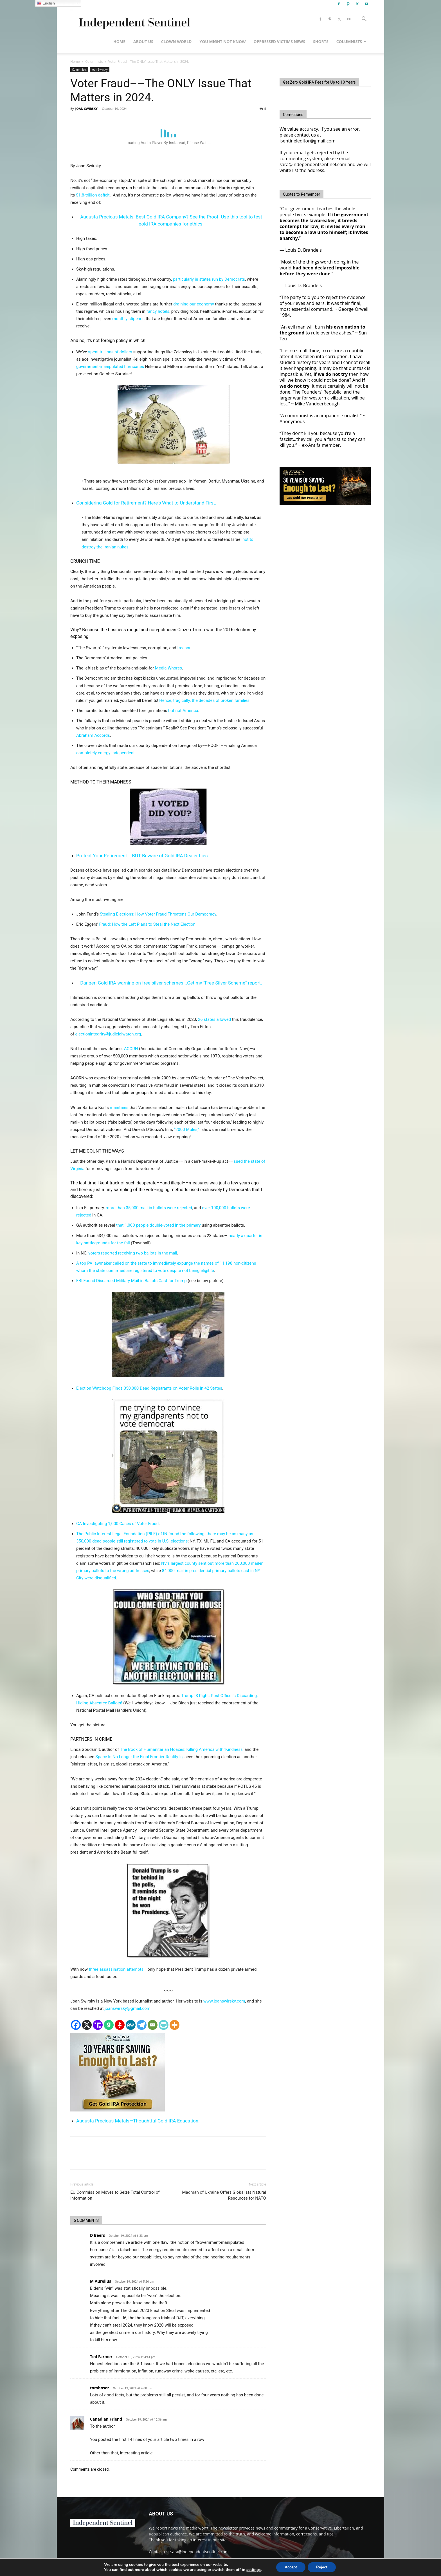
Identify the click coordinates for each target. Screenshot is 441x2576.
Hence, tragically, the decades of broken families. (205, 700)
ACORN (131, 1048)
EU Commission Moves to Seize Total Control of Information (115, 2195)
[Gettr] (120, 2025)
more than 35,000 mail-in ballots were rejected (149, 1207)
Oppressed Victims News (279, 41)
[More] (174, 2025)
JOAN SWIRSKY (86, 108)
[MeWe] (131, 2025)
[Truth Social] (98, 2025)
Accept (291, 2567)
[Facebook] (76, 2025)
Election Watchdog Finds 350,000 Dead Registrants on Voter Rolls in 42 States (149, 1388)
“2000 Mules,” (188, 1129)
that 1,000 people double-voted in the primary (158, 1225)
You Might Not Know (222, 41)
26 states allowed (214, 1019)
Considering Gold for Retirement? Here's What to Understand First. (146, 503)
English (46, 3)
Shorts (320, 41)
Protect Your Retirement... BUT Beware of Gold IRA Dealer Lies (142, 855)
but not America (183, 710)
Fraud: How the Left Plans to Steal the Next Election (147, 924)
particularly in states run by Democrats (209, 279)
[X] (87, 2025)
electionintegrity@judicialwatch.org (108, 1034)
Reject (321, 2567)
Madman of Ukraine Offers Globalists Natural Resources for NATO (224, 2195)
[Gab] (109, 2025)
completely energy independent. (106, 752)
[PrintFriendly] (163, 2025)
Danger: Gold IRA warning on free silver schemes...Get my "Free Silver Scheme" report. (171, 983)
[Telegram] (142, 2025)
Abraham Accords (93, 735)
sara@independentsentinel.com (199, 2551)
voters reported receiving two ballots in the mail (132, 1253)
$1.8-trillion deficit (93, 195)
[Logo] (133, 19)
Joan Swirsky (99, 70)
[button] (364, 19)
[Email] (153, 2025)
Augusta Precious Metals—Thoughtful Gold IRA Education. (138, 2121)
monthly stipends (128, 318)
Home (119, 41)
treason (184, 647)
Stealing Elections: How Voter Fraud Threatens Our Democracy (158, 914)
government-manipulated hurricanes (110, 366)
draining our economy (193, 304)
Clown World (176, 41)
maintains (119, 1107)
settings (253, 2569)
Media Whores (168, 668)
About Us (143, 41)
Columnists (351, 41)
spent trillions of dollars (110, 351)
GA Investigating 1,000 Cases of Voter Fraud (117, 1523)
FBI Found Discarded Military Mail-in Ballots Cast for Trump (131, 1280)
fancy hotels (158, 311)
